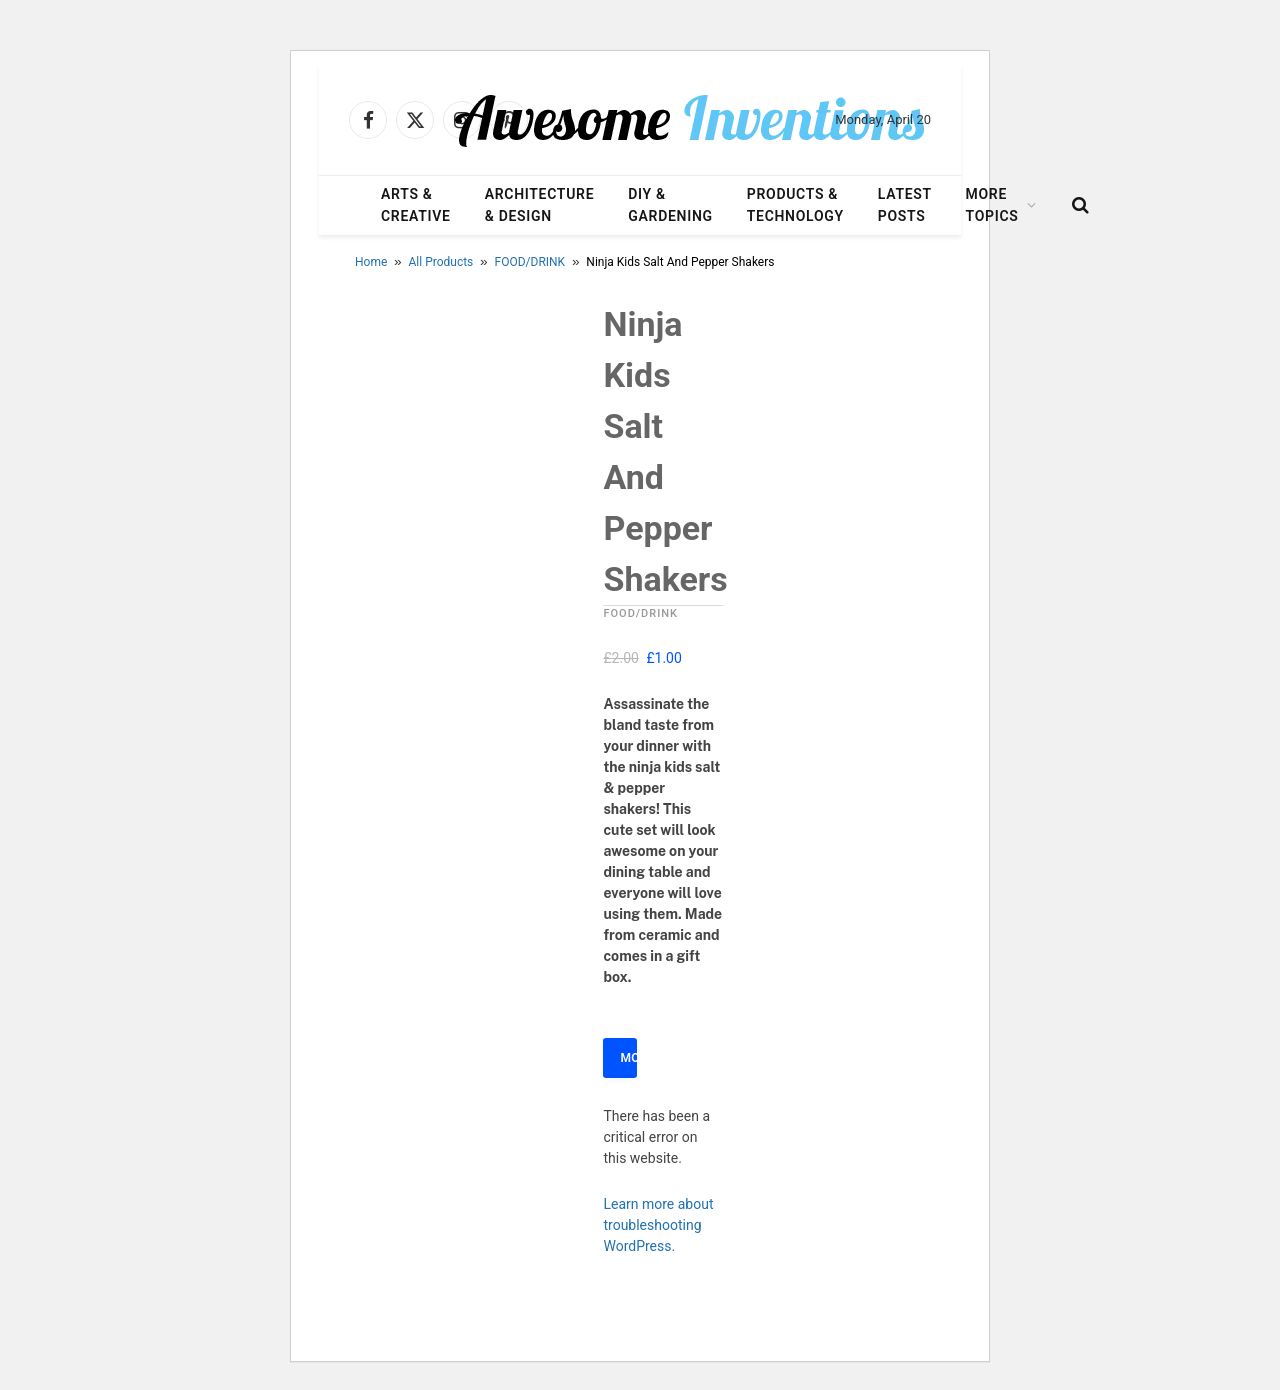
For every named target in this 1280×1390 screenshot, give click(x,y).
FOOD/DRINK (530, 262)
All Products (441, 262)
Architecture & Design (540, 205)
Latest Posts (905, 205)
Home (371, 262)
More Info (628, 1058)
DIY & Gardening (670, 205)
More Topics (992, 205)
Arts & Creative (416, 205)
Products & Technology (795, 205)
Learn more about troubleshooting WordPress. (658, 1225)
